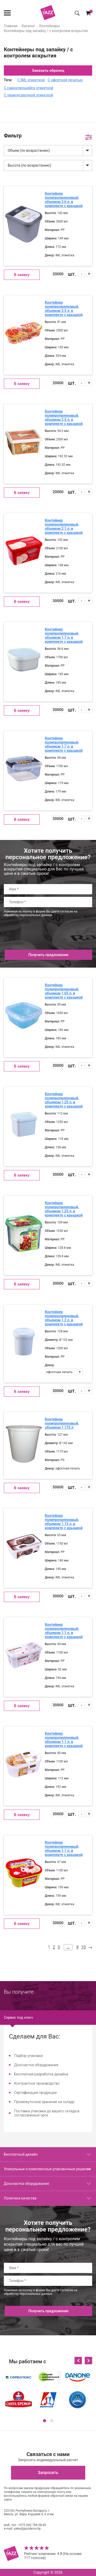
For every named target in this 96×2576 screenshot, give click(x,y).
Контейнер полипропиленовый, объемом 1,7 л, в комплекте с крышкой (64, 635)
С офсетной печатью (65, 80)
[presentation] (43, 937)
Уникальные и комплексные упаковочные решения (47, 2169)
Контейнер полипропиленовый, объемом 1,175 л (62, 1423)
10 (83, 1947)
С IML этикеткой (31, 80)
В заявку (21, 274)
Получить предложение (48, 955)
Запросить (48, 2472)
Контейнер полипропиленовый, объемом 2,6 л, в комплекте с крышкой (64, 199)
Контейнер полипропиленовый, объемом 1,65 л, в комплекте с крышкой (64, 991)
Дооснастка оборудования (26, 2184)
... (68, 1946)
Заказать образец (48, 70)
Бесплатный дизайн (21, 2154)
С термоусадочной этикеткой (28, 95)
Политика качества (20, 2198)
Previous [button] (78, 2360)
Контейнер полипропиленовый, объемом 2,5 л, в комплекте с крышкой (64, 308)
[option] (48, 2392)
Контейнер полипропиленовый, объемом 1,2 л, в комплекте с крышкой (64, 1318)
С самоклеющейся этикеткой (28, 88)
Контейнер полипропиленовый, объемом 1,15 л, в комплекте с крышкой (64, 1522)
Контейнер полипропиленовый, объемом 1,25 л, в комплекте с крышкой (64, 1100)
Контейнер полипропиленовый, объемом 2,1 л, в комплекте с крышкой (64, 526)
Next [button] (88, 2360)
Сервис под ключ (18, 2017)
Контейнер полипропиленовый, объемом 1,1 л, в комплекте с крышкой (64, 1630)
